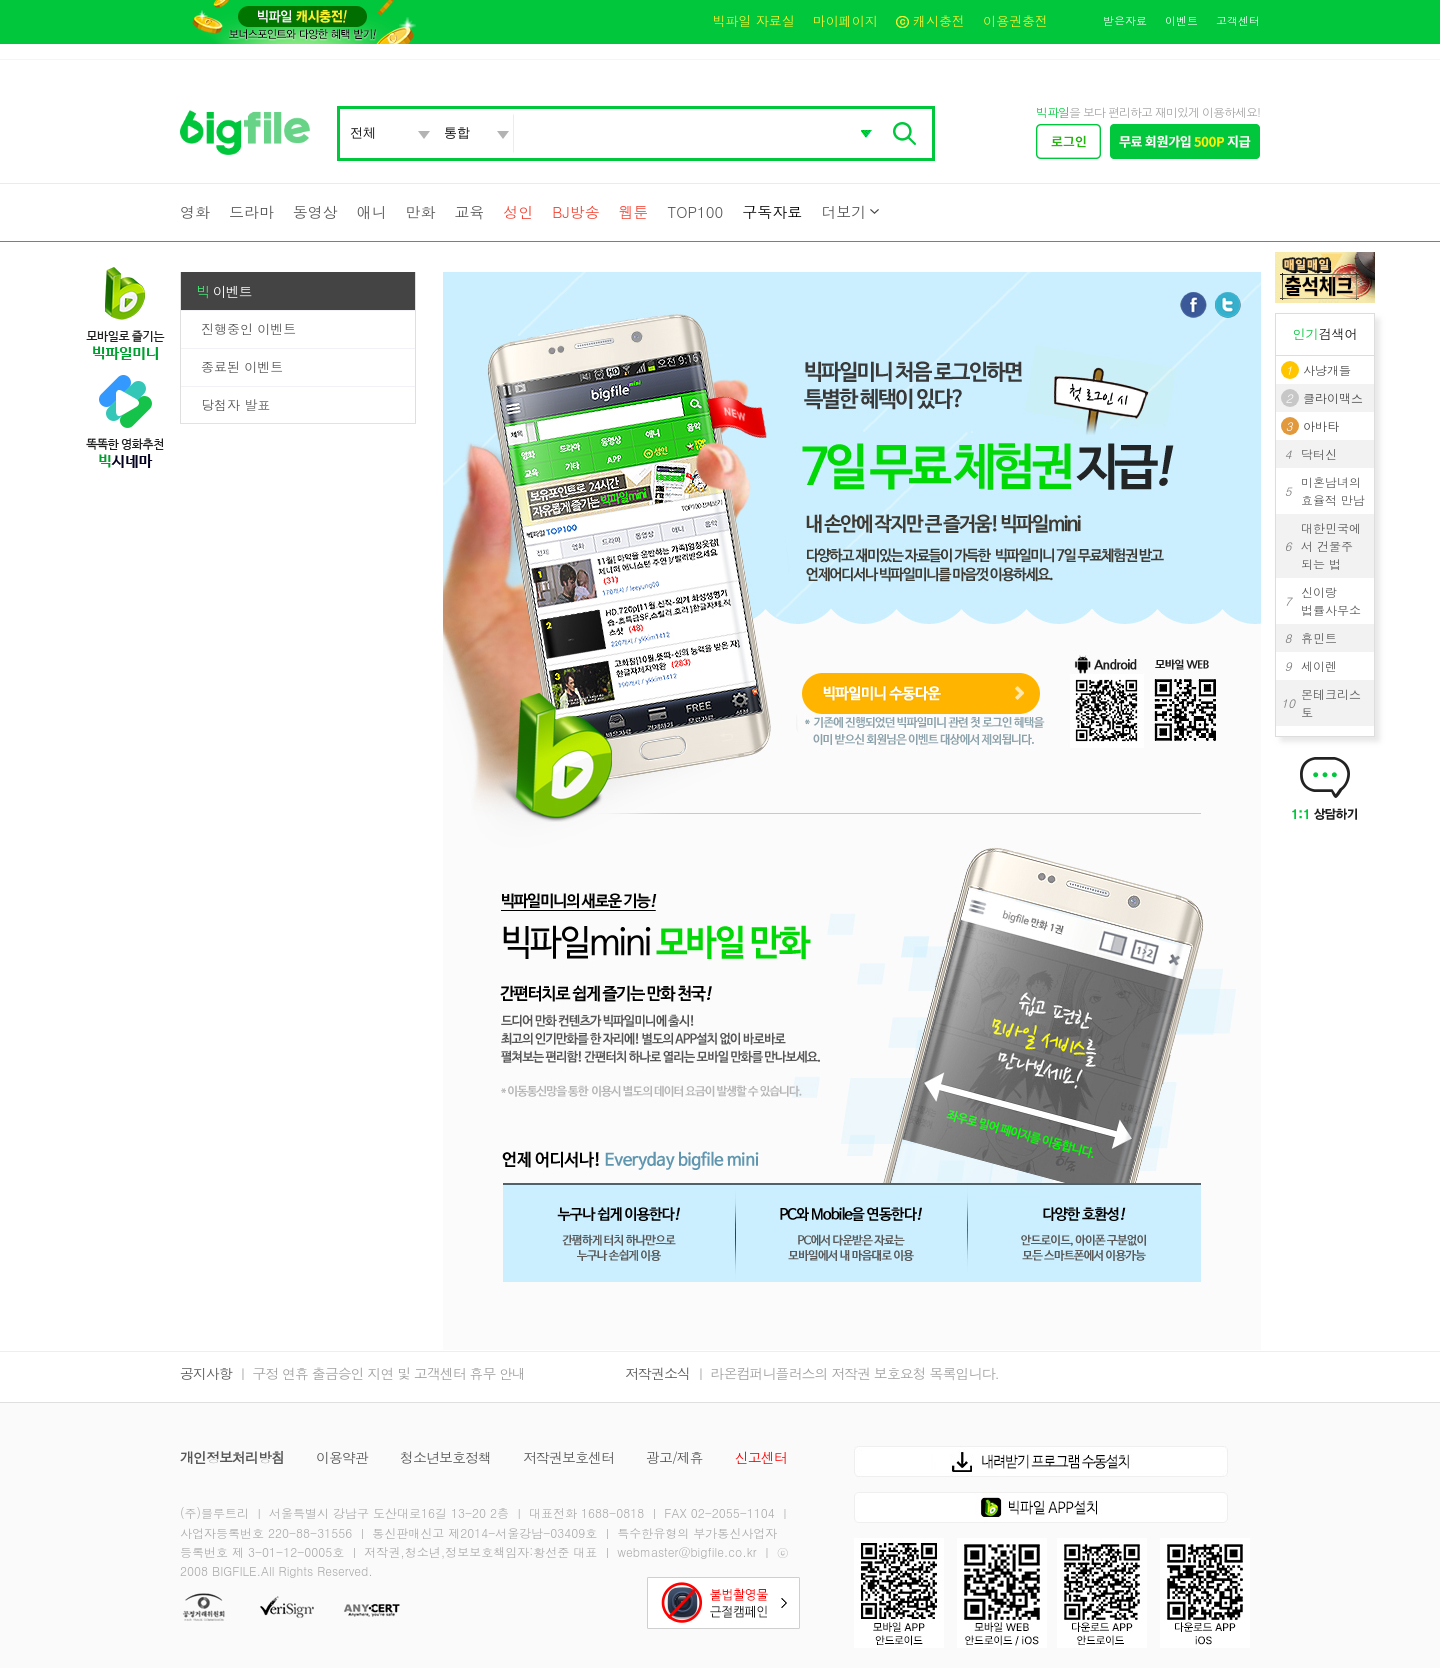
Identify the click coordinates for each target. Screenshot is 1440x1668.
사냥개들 (1327, 369)
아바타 (1321, 425)
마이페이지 (845, 20)
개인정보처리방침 (232, 1457)
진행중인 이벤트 (248, 328)
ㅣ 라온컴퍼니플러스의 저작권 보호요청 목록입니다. (846, 1373)
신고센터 (761, 1457)
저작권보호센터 (568, 1457)
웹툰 (634, 211)
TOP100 (695, 211)
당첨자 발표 (235, 404)
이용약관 (342, 1457)
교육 (469, 211)
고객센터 (1238, 20)
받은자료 (1125, 20)
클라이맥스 (1333, 397)
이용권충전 (1015, 20)
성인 (518, 211)
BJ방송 (575, 211)
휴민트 (1319, 637)
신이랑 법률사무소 (1331, 600)
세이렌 (1319, 665)
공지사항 (206, 1373)
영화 (195, 211)
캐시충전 (930, 20)
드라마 (251, 211)
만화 (421, 211)
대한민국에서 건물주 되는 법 (1331, 545)
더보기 (843, 211)
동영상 (315, 211)
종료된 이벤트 (242, 366)
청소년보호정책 (445, 1457)
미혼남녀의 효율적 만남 (1333, 490)
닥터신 (1319, 453)
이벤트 (1181, 20)
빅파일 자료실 (753, 20)
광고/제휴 (674, 1457)
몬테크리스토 (1331, 702)
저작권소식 (657, 1373)
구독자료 (772, 211)
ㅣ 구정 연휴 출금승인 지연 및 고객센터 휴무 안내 (380, 1373)
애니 (372, 211)
